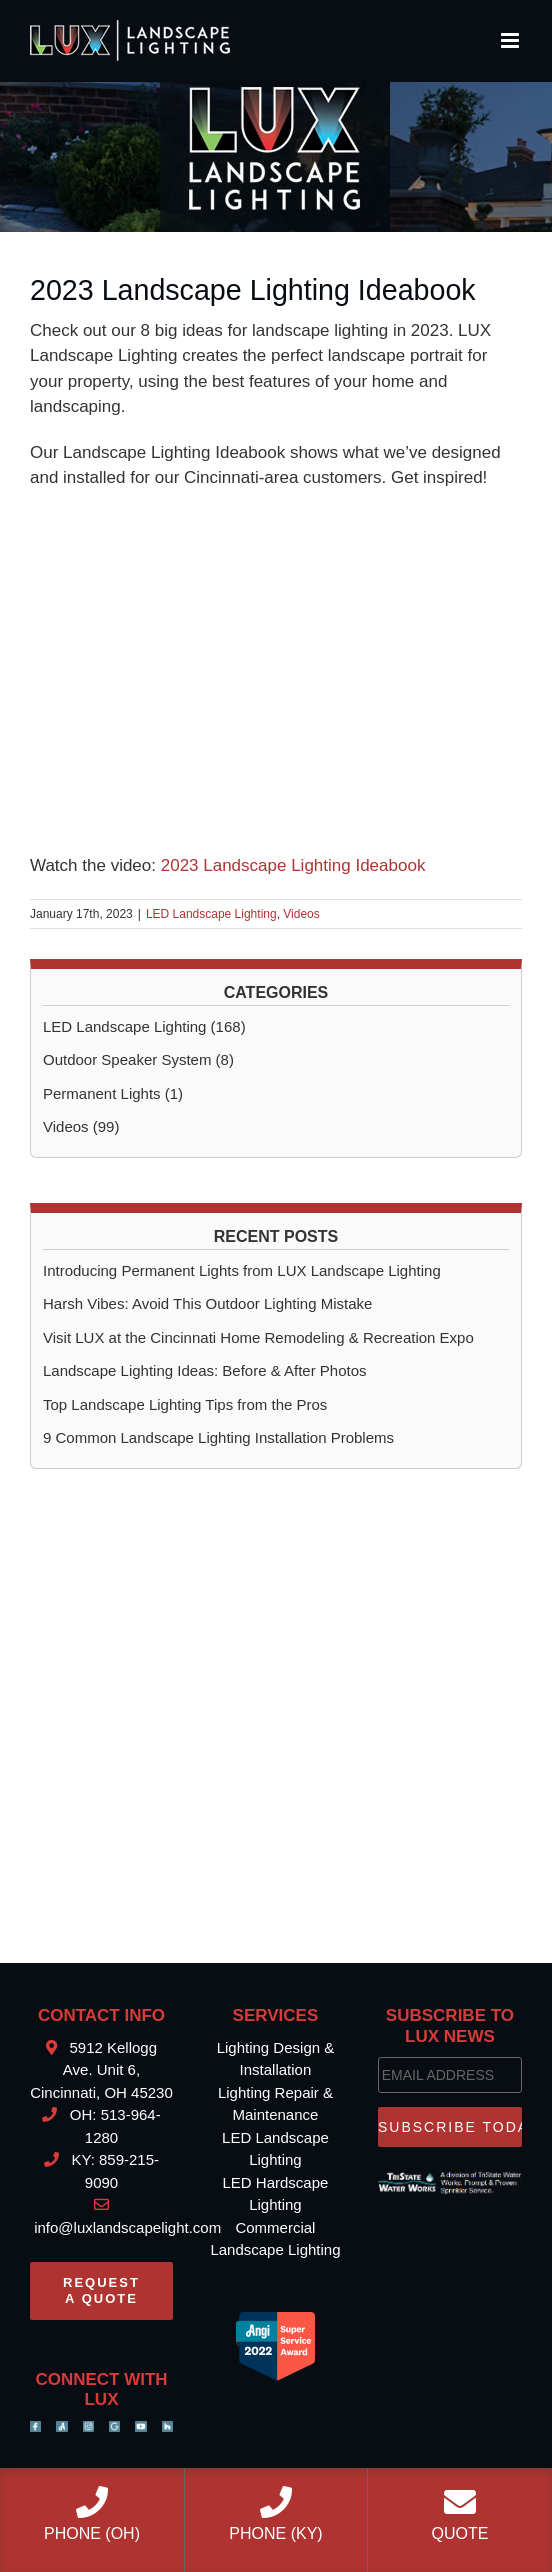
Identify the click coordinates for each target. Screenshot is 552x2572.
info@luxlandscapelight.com (125, 2227)
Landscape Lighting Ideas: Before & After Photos (205, 1370)
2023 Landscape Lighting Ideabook (293, 865)
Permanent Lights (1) (113, 1093)
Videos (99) (81, 1126)
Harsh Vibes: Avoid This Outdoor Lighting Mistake (207, 1303)
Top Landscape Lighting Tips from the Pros (185, 1404)
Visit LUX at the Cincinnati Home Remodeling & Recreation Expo (258, 1337)
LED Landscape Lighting (211, 914)
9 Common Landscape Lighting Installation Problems (218, 1437)
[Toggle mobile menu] (511, 40)
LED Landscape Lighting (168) (144, 1026)
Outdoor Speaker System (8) (138, 1059)
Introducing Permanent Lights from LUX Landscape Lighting (242, 1270)
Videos (301, 914)
